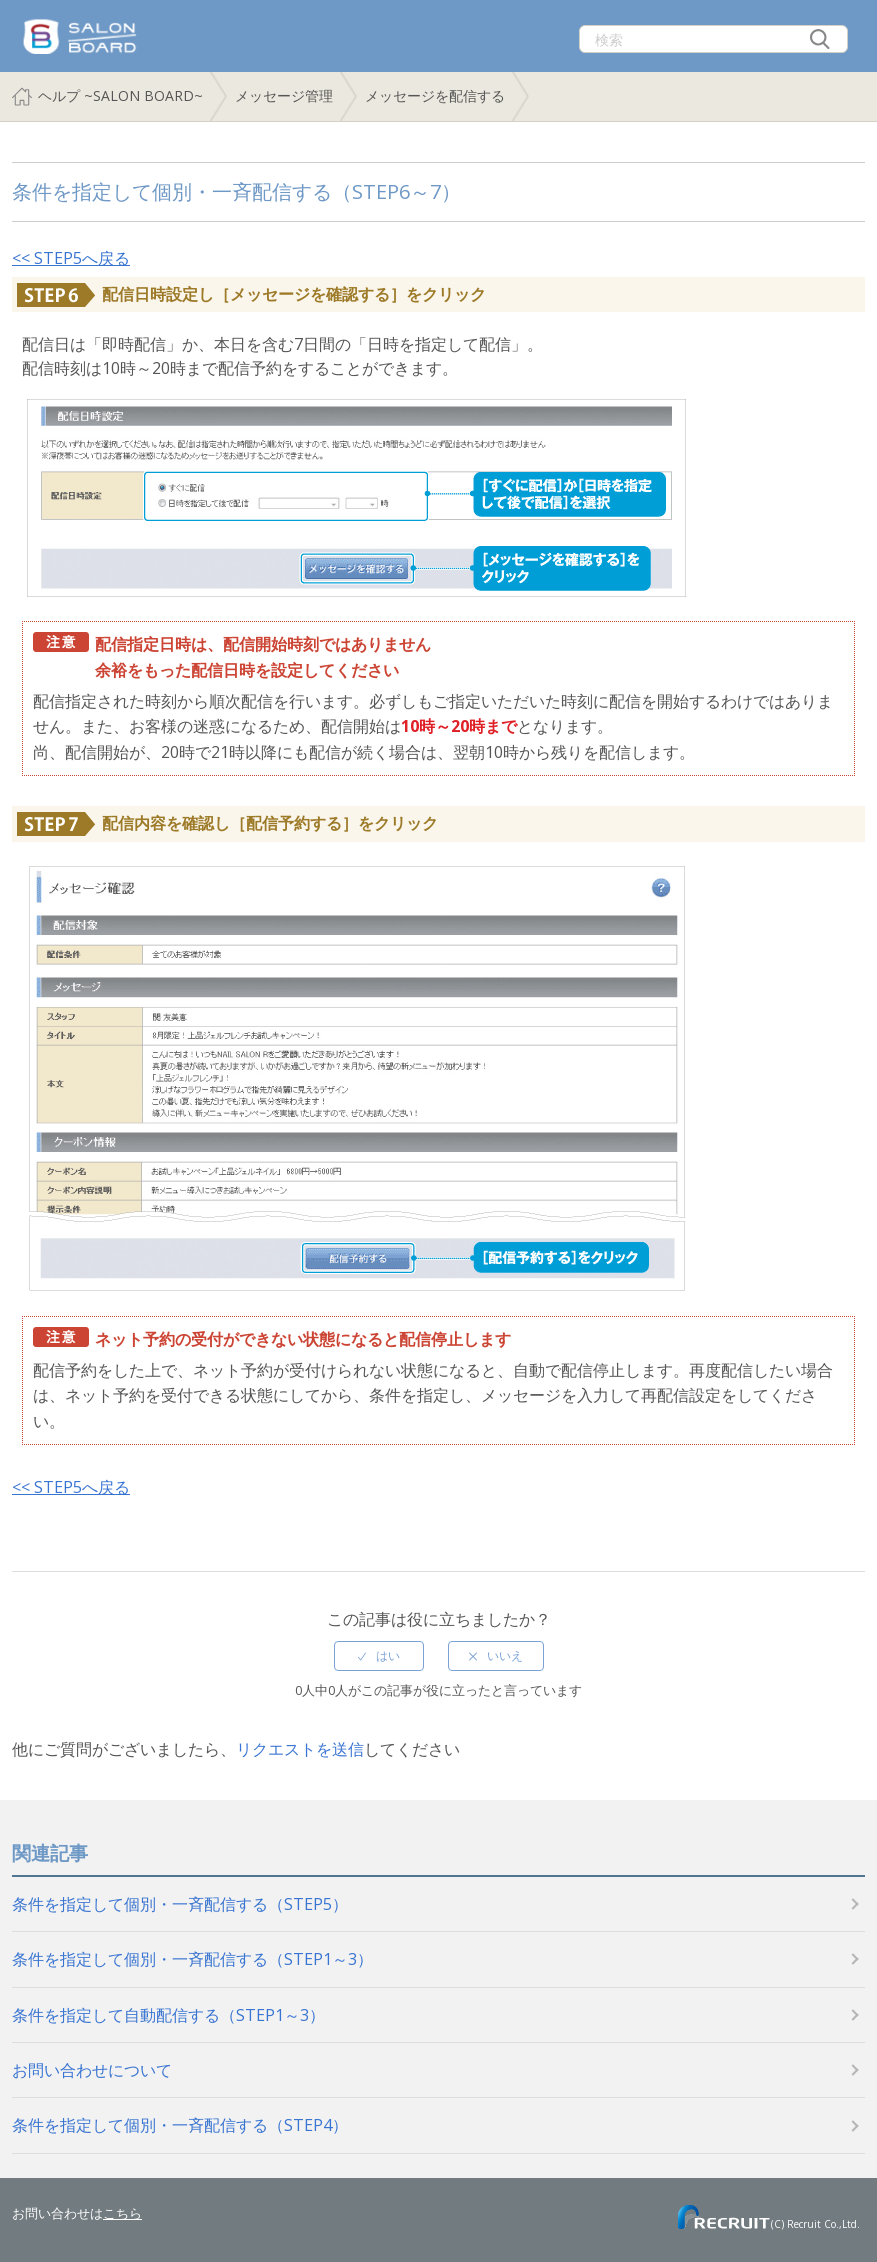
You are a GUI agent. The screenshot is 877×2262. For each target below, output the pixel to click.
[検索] (713, 39)
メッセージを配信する (435, 95)
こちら (122, 2213)
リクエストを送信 (300, 1749)
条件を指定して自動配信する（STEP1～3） (168, 2015)
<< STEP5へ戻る (71, 258)
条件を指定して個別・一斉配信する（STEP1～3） (192, 1959)
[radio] (379, 1656)
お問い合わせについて (92, 2070)
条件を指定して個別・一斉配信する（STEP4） (180, 2125)
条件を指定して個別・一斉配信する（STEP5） (180, 1904)
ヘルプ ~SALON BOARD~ (120, 95)
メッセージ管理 (284, 95)
